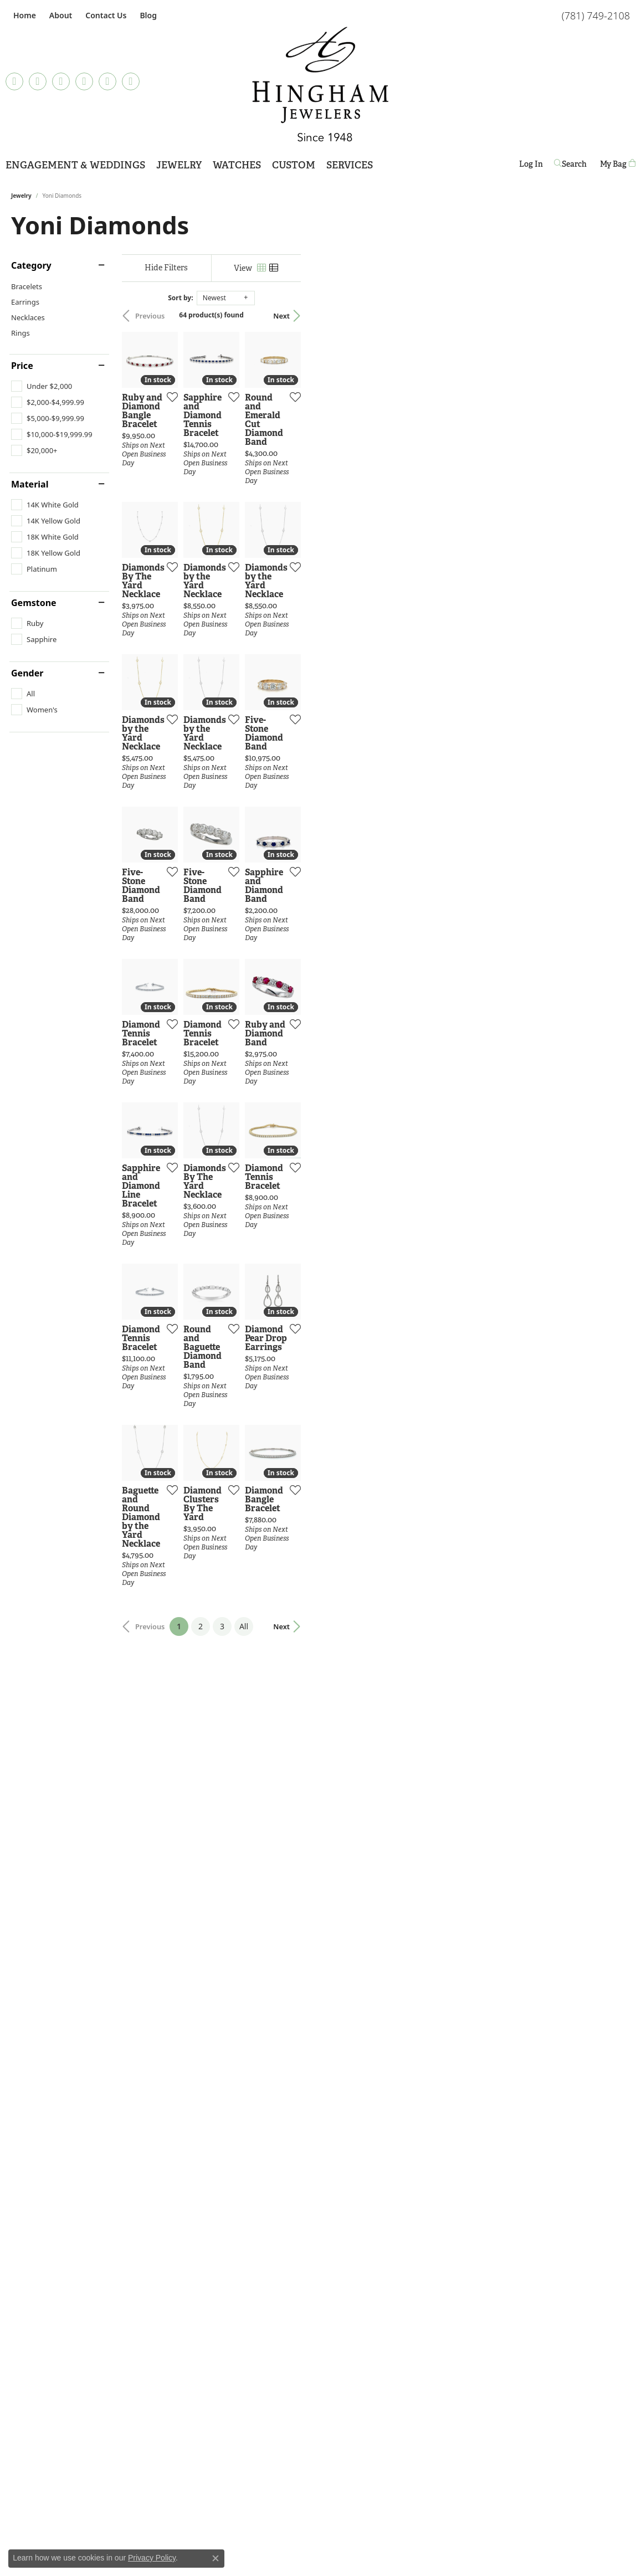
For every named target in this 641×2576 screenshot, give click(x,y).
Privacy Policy (152, 2557)
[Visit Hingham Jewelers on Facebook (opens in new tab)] (38, 81)
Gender (27, 673)
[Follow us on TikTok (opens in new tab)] (14, 81)
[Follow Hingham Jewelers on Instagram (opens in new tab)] (61, 81)
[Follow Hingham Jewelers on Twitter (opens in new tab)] (107, 81)
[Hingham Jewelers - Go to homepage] (320, 84)
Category (31, 265)
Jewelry (179, 164)
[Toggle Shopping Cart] (617, 164)
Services (349, 164)
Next (610, 316)
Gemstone (34, 602)
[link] (23, 15)
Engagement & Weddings (75, 164)
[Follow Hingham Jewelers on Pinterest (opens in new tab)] (84, 81)
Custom (293, 164)
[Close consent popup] (215, 2558)
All (408, 2122)
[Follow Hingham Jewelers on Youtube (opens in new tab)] (131, 81)
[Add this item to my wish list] (279, 506)
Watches (237, 164)
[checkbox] (41, 386)
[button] (59, 15)
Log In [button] (531, 166)
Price (22, 365)
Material (29, 484)
